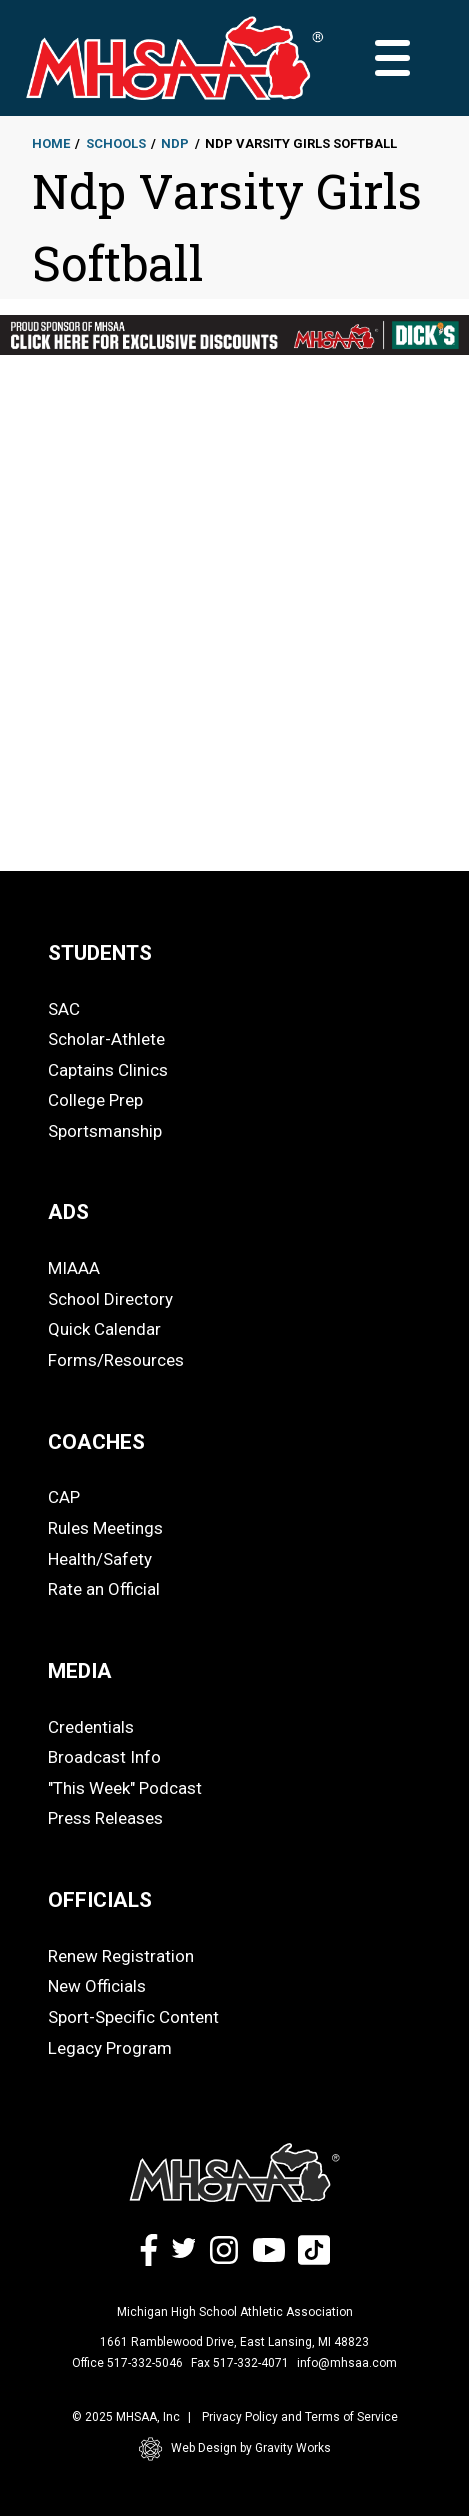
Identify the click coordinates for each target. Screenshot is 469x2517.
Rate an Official (104, 1589)
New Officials (97, 1986)
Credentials (91, 1727)
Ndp (175, 143)
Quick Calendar (104, 1329)
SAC (64, 1009)
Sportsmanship (105, 1131)
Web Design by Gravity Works (235, 2449)
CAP (64, 1497)
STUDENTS (100, 953)
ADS (68, 1212)
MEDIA (80, 1671)
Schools (116, 143)
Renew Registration (121, 1956)
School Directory (110, 1299)
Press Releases (105, 1818)
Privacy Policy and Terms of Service (300, 2417)
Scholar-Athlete (106, 1039)
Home (51, 143)
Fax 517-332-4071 (240, 2363)
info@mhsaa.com (347, 2363)
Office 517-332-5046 (127, 2363)
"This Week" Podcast (125, 1788)
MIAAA (74, 1268)
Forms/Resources (116, 1360)
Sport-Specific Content (133, 2017)
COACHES (96, 1442)
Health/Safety (100, 1559)
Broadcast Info (104, 1757)
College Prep (95, 1100)
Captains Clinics (108, 1070)
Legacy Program (110, 2048)
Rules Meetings (105, 1528)
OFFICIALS (100, 1900)
